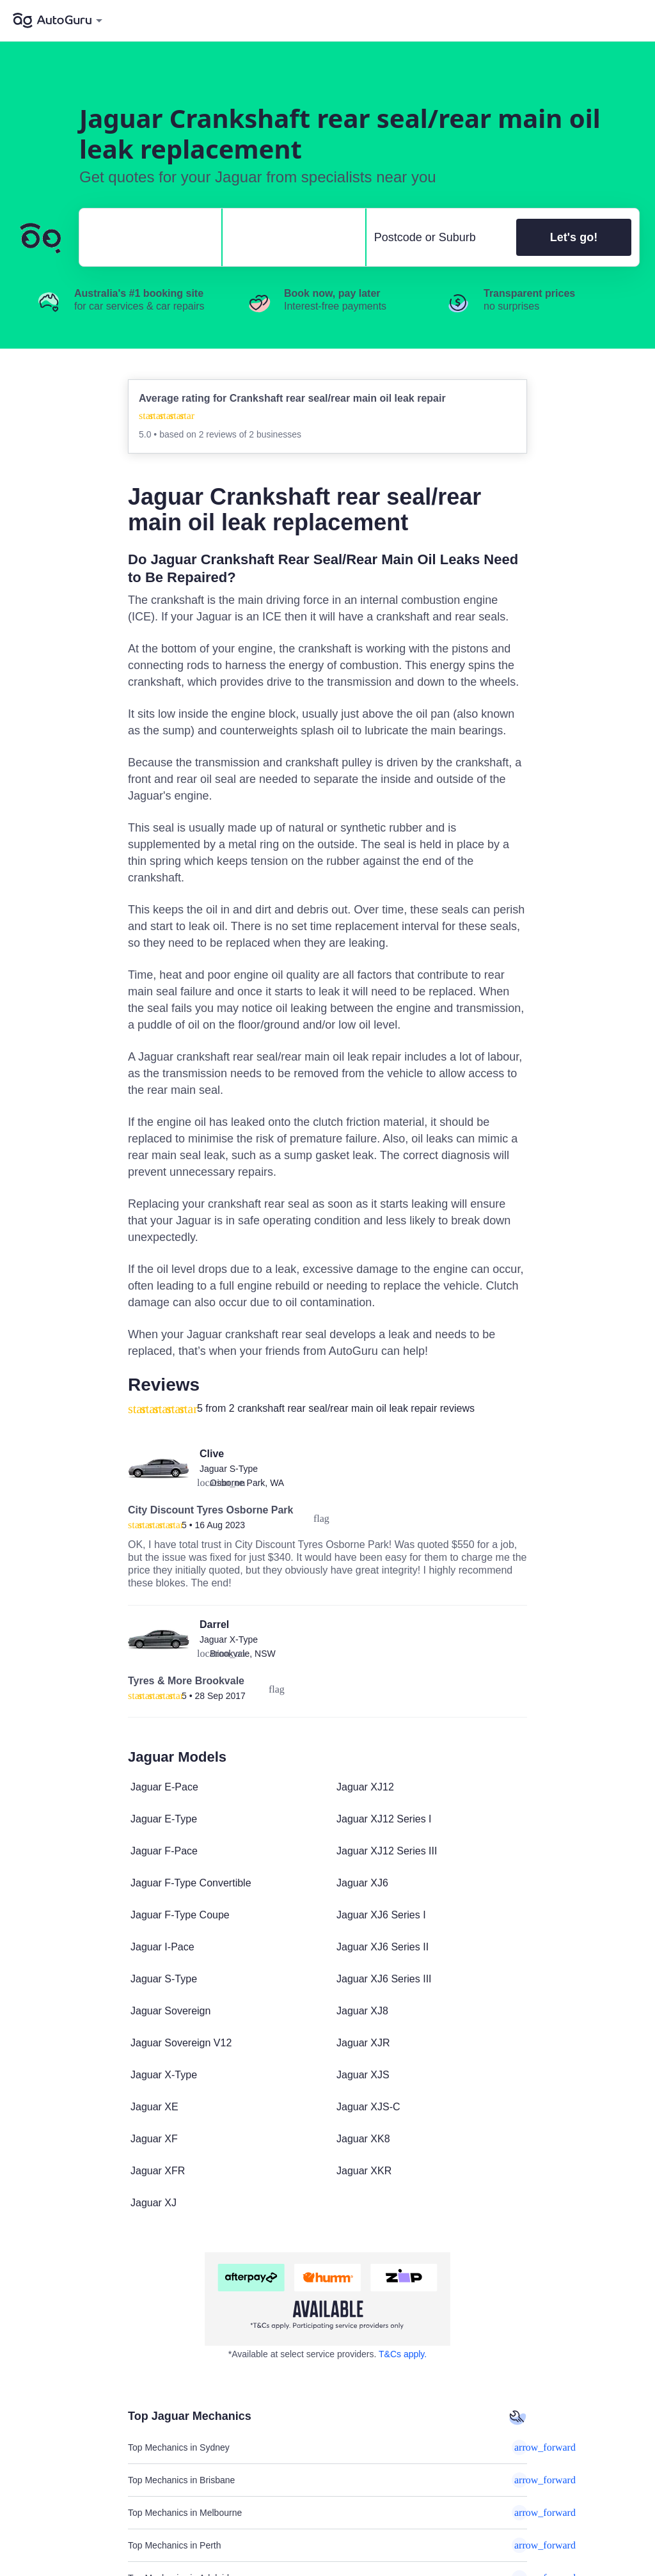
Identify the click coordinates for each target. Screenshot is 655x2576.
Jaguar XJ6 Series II (382, 1946)
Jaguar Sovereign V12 (181, 2042)
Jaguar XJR (363, 2042)
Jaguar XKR (363, 2170)
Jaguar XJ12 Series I (384, 1818)
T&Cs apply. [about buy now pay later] (403, 2354)
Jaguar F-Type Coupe (180, 1914)
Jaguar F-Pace (164, 1850)
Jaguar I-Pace (162, 1946)
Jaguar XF (154, 2138)
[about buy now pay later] (327, 2299)
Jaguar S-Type (229, 1469)
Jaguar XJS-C (368, 2106)
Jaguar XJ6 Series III (384, 1978)
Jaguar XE (154, 2106)
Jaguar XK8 (363, 2138)
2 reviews (219, 434)
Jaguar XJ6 (362, 1882)
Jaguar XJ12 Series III (386, 1850)
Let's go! (573, 237)
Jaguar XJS (363, 2074)
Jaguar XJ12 (365, 1787)
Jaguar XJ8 (362, 2010)
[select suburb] (437, 237)
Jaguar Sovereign (170, 2010)
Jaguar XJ (153, 2202)
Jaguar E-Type (163, 1818)
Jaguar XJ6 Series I (381, 1914)
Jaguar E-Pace (164, 1787)
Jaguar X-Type (229, 1639)
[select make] (145, 237)
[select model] (288, 237)
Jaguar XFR (157, 2170)
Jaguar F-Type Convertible (190, 1882)
